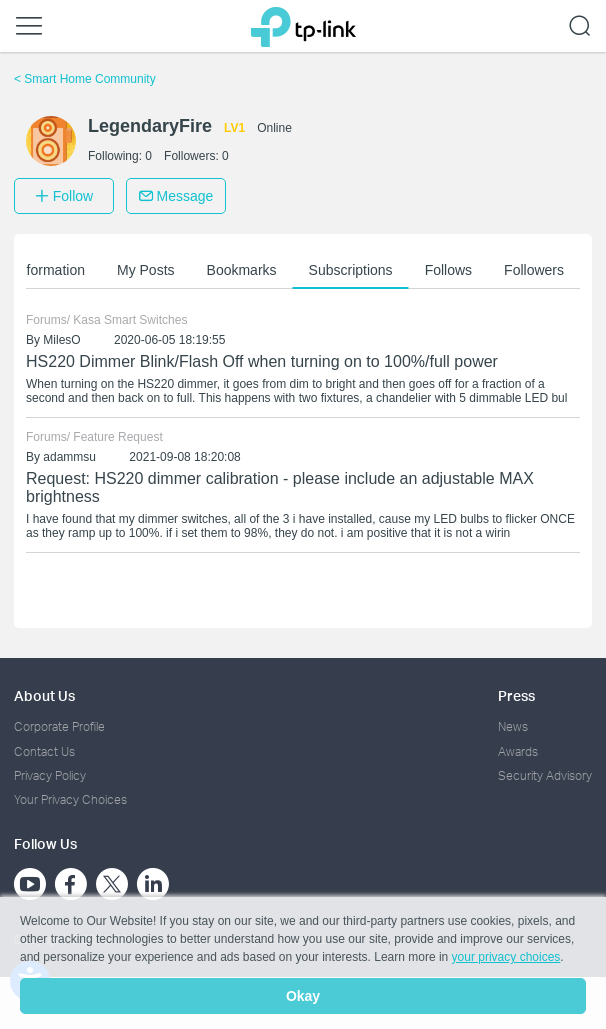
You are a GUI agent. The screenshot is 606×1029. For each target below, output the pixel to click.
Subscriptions (351, 270)
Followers (534, 270)
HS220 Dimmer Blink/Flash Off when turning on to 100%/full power (262, 361)
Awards (518, 751)
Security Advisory (545, 775)
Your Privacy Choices (70, 799)
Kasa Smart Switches (130, 320)
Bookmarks (242, 270)
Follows (448, 270)
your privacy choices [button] (506, 957)
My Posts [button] (146, 270)
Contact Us (44, 751)
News (513, 726)
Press (516, 695)
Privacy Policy (50, 775)
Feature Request (117, 437)
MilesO (61, 340)
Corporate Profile (59, 726)
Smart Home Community (85, 79)
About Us (44, 695)
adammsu (69, 457)
